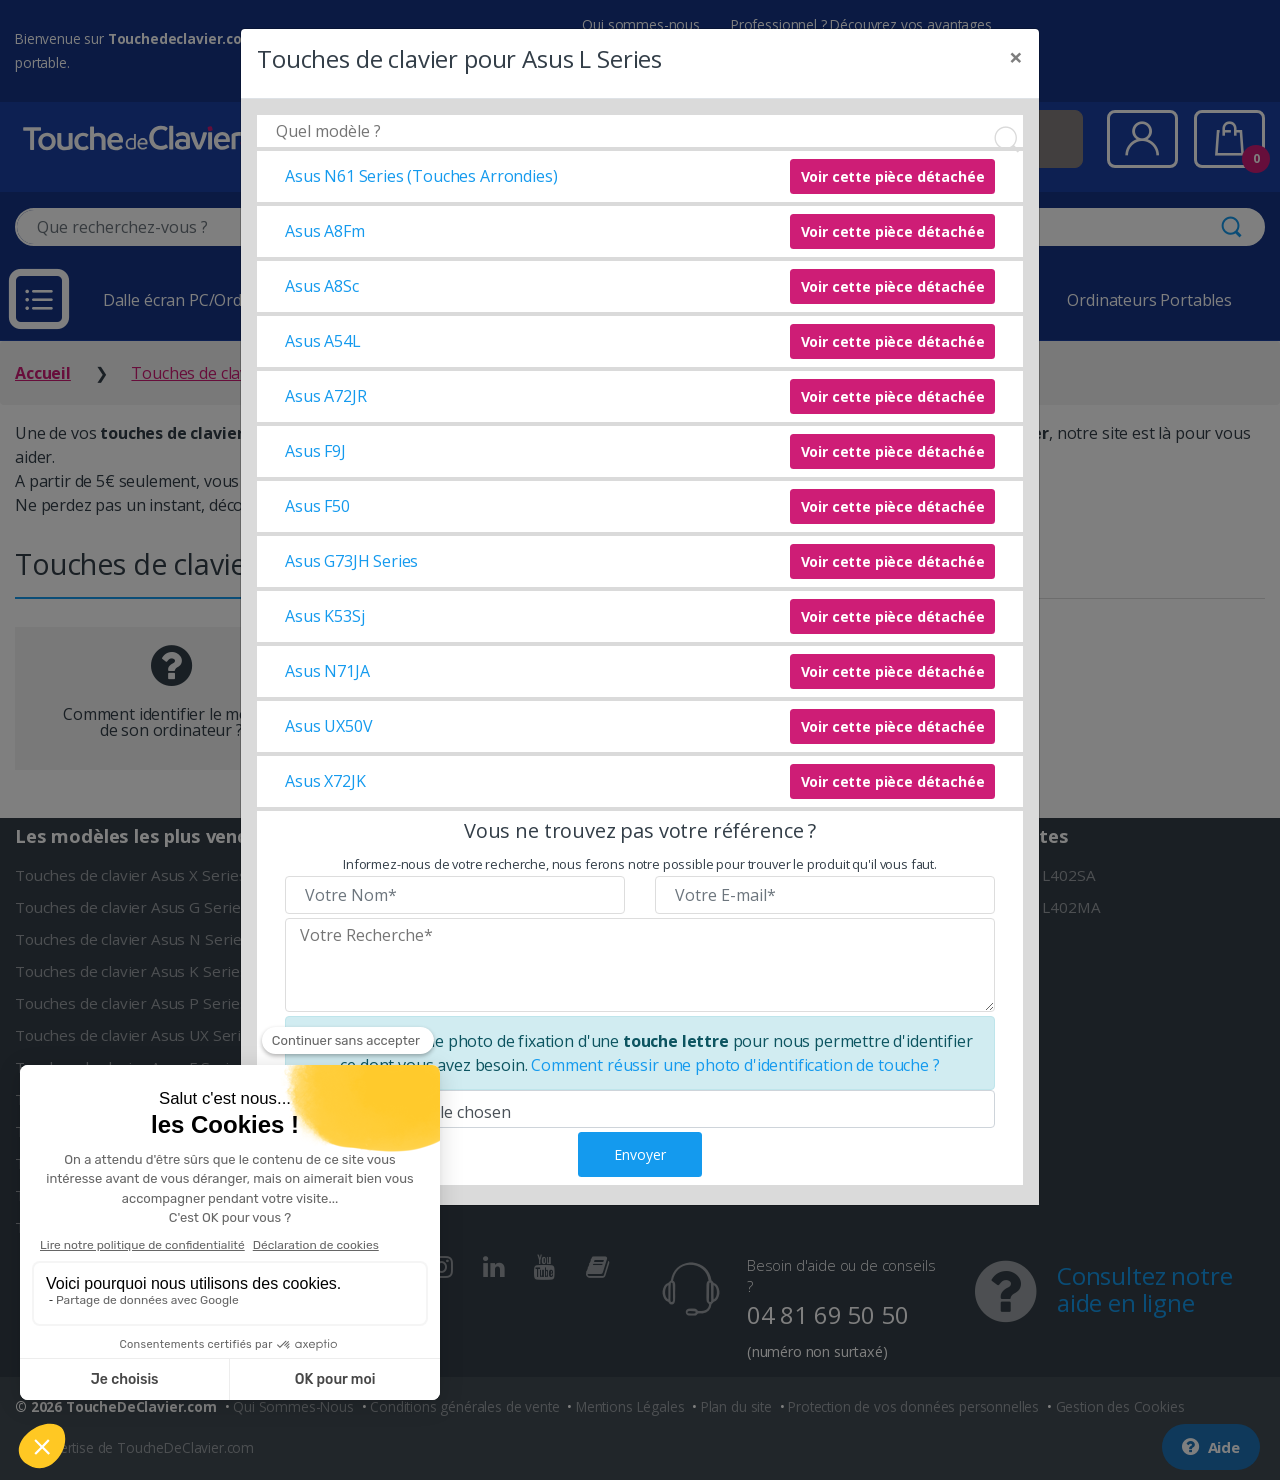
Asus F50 (317, 506)
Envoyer (640, 1154)
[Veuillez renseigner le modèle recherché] (640, 965)
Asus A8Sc (322, 286)
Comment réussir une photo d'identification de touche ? (735, 1065)
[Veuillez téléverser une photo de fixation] (640, 1109)
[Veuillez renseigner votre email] (825, 895)
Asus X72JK (325, 781)
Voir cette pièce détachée (893, 176)
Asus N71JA (327, 671)
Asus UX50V (328, 726)
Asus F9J (315, 451)
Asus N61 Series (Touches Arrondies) (421, 176)
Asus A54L (323, 341)
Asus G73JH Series (351, 561)
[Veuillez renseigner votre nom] (455, 895)
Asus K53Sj (324, 616)
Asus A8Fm (325, 231)
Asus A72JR (325, 396)
